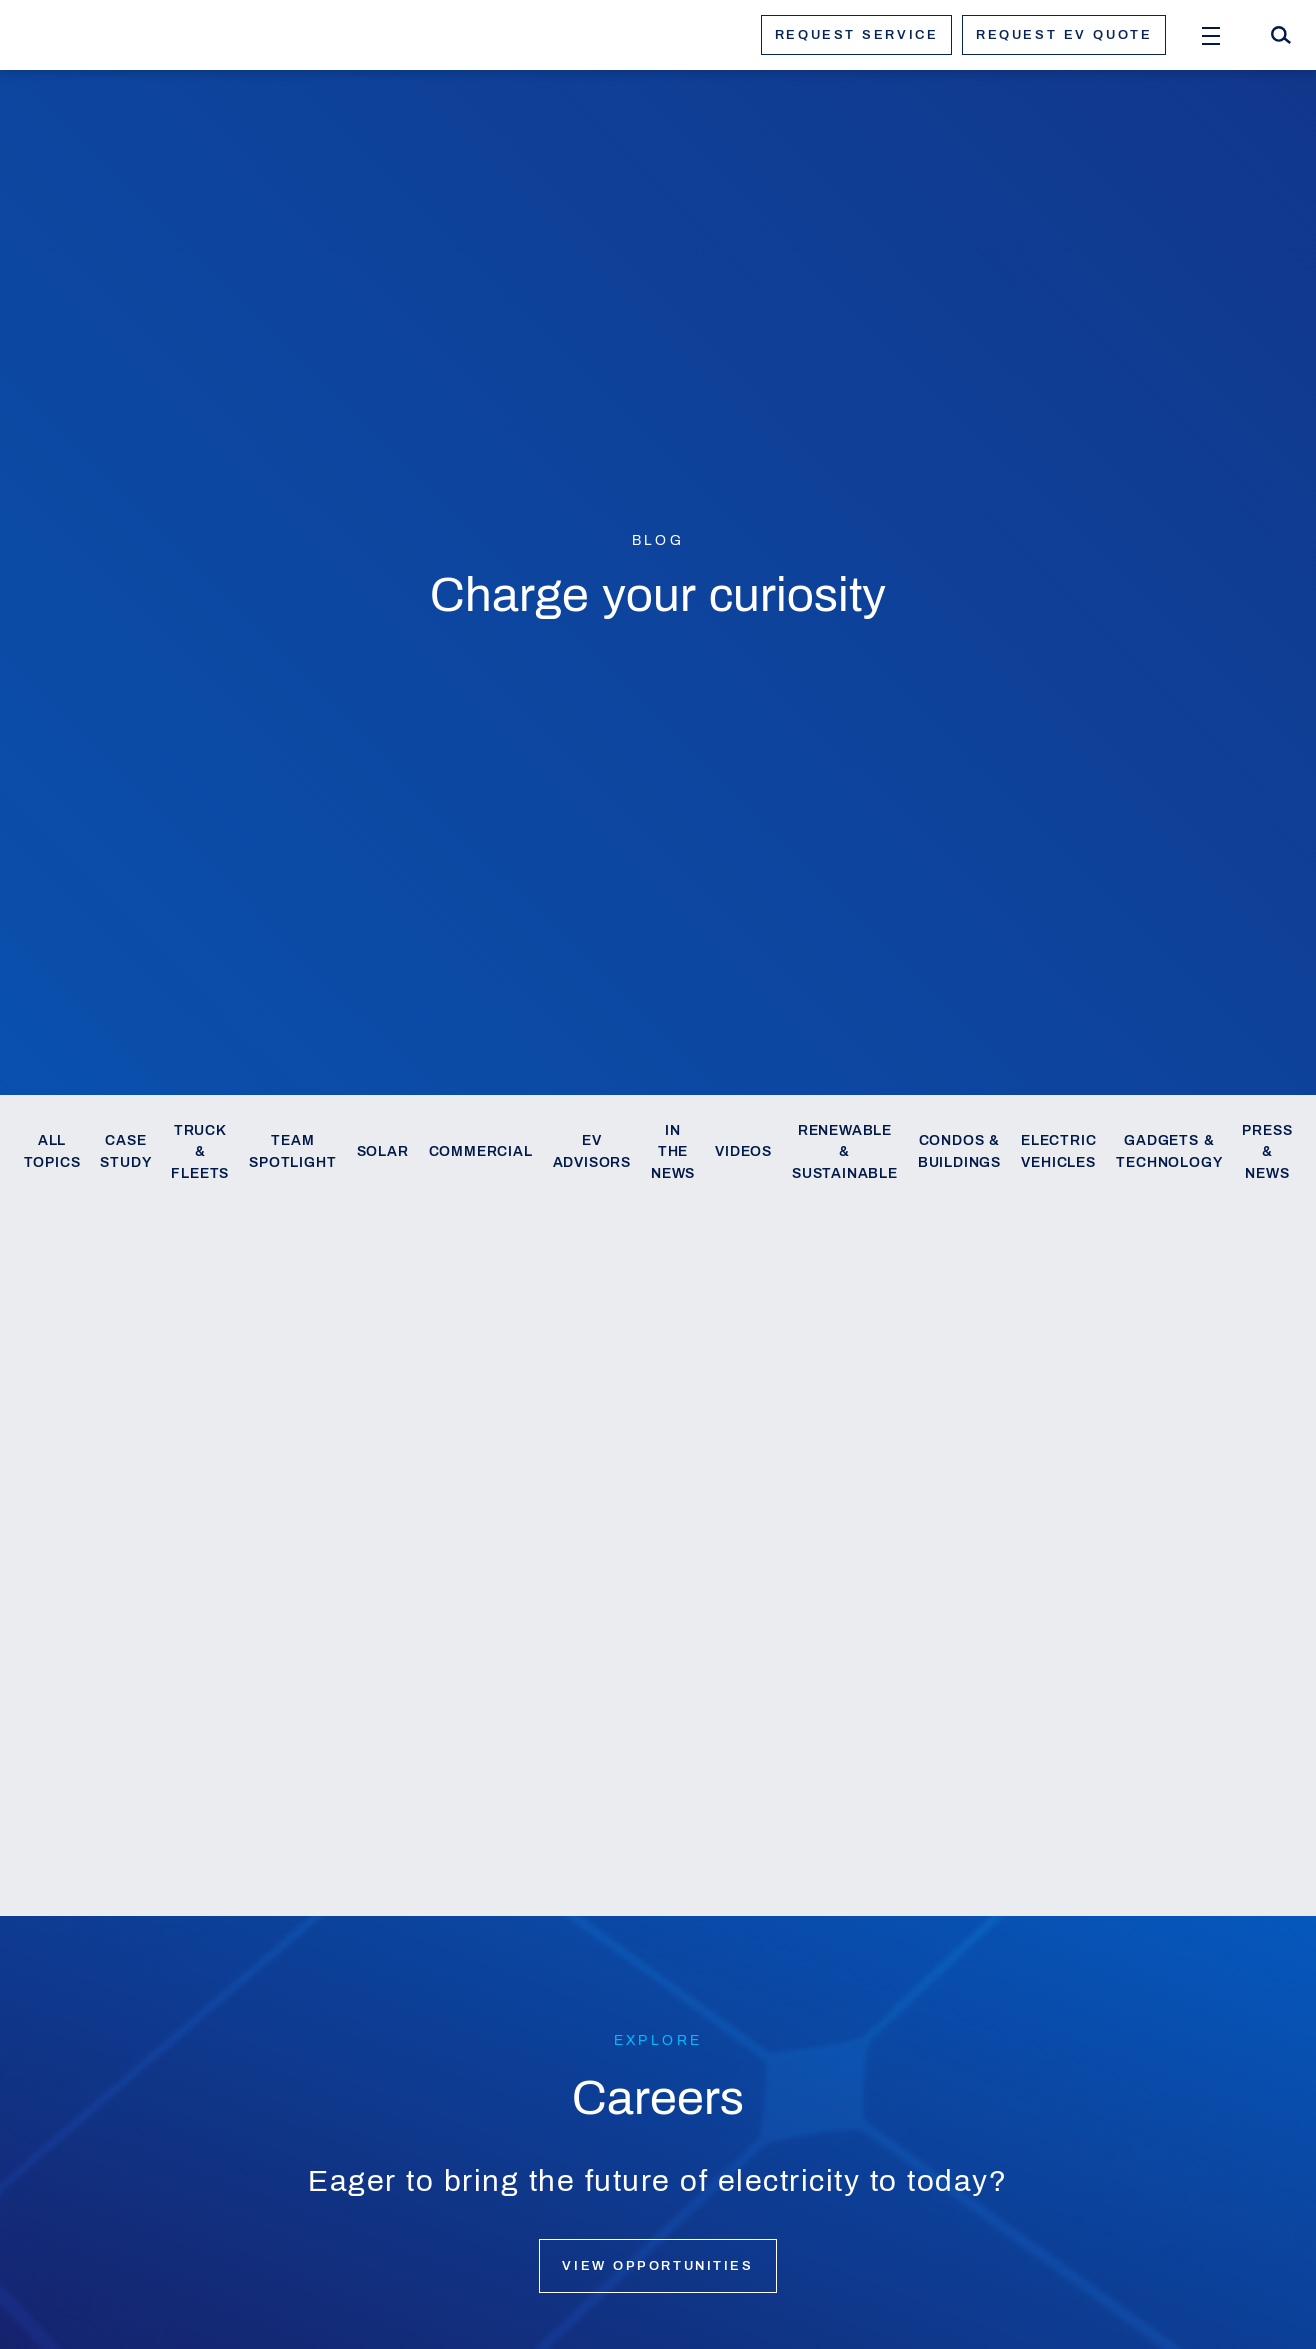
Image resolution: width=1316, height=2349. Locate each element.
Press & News (1267, 1152)
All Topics (52, 1151)
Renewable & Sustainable (845, 1152)
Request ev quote (1064, 35)
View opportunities (657, 2266)
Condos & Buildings (959, 1151)
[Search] (1281, 35)
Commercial (481, 1151)
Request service (856, 35)
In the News (673, 1152)
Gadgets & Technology (1169, 1151)
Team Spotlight (292, 1151)
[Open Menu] (1211, 35)
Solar (383, 1151)
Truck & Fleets (200, 1152)
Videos (743, 1151)
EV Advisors (592, 1151)
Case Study (125, 1151)
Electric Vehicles (1058, 1151)
